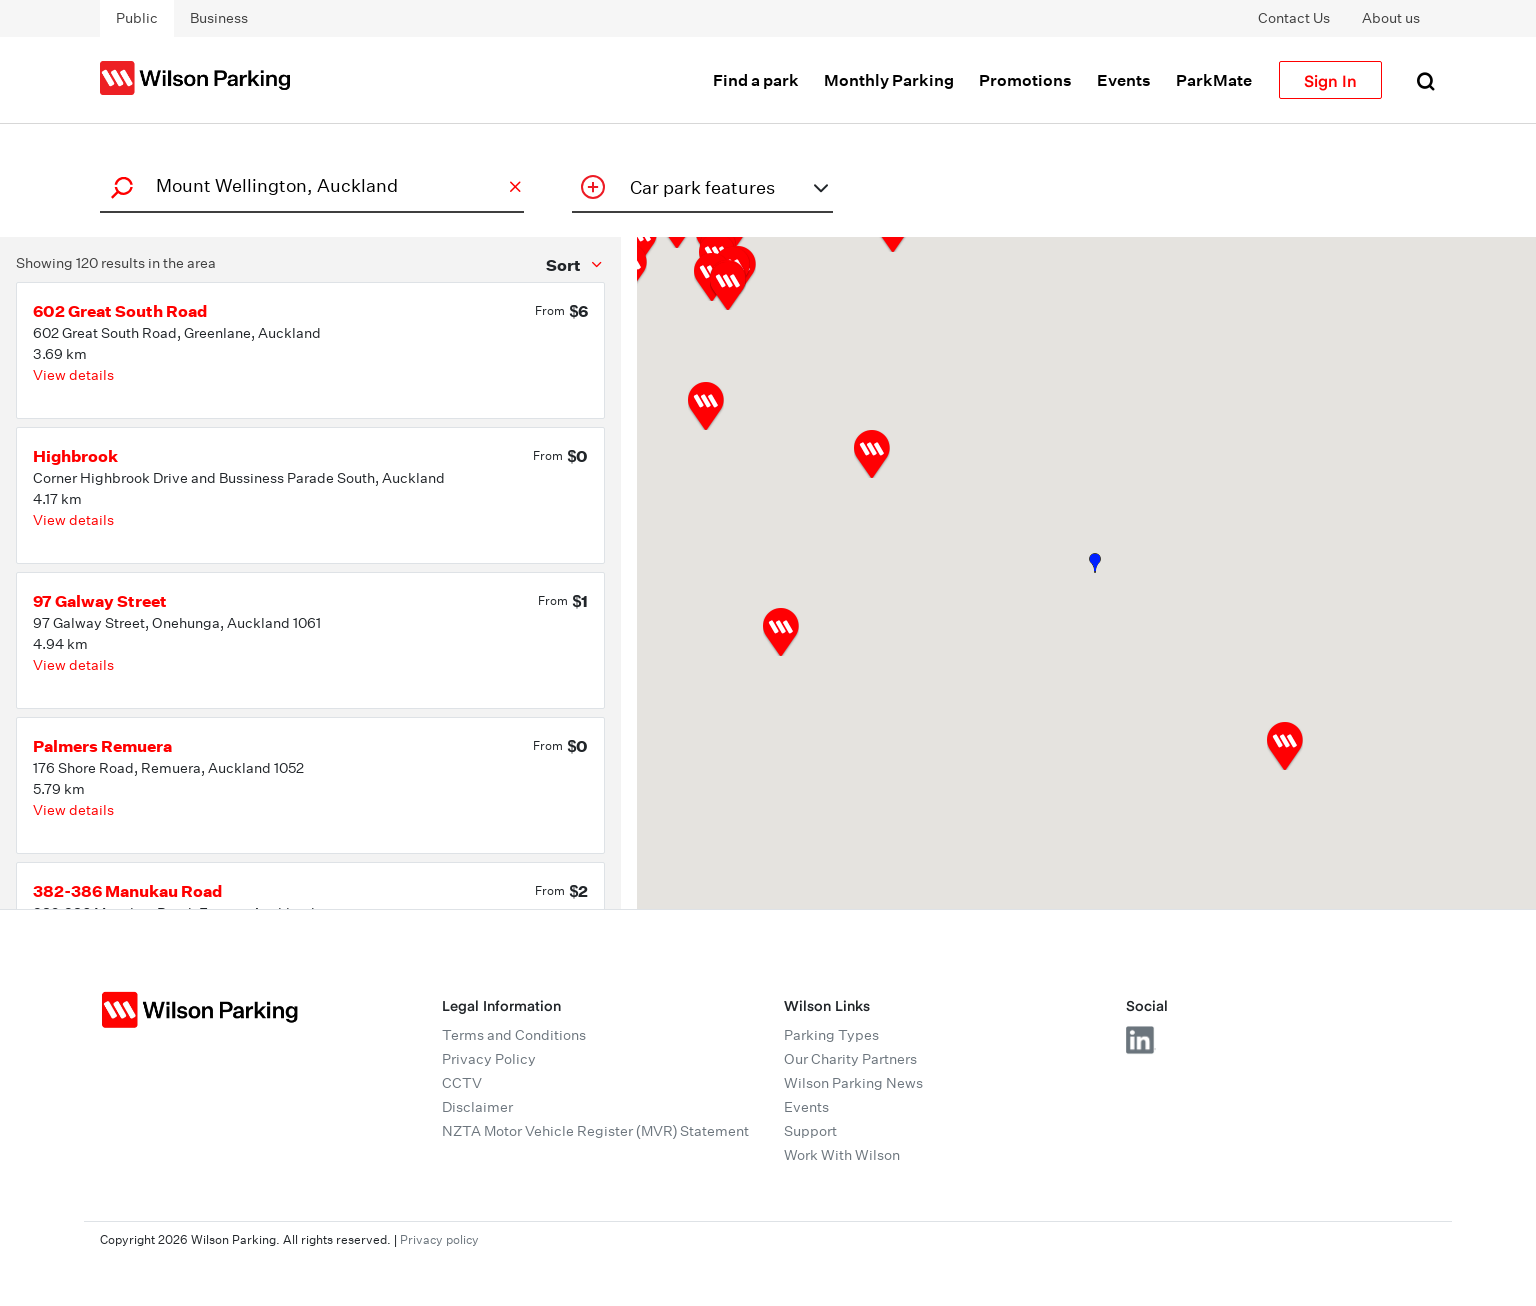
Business (219, 18)
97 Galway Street (100, 601)
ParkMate (1214, 80)
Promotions (1025, 80)
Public (137, 18)
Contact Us (1294, 18)
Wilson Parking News (853, 1083)
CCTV (462, 1083)
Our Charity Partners (850, 1059)
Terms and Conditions (514, 1035)
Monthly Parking (889, 80)
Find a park (756, 80)
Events (1124, 80)
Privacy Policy (489, 1059)
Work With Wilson (842, 1155)
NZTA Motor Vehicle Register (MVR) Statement (595, 1131)
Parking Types (831, 1035)
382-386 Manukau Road (127, 891)
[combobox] (309, 185)
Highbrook (75, 456)
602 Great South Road (120, 311)
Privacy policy (439, 1239)
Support (810, 1131)
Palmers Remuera (102, 746)
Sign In (1330, 80)
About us (1391, 18)
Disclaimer (477, 1107)
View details (73, 375)
